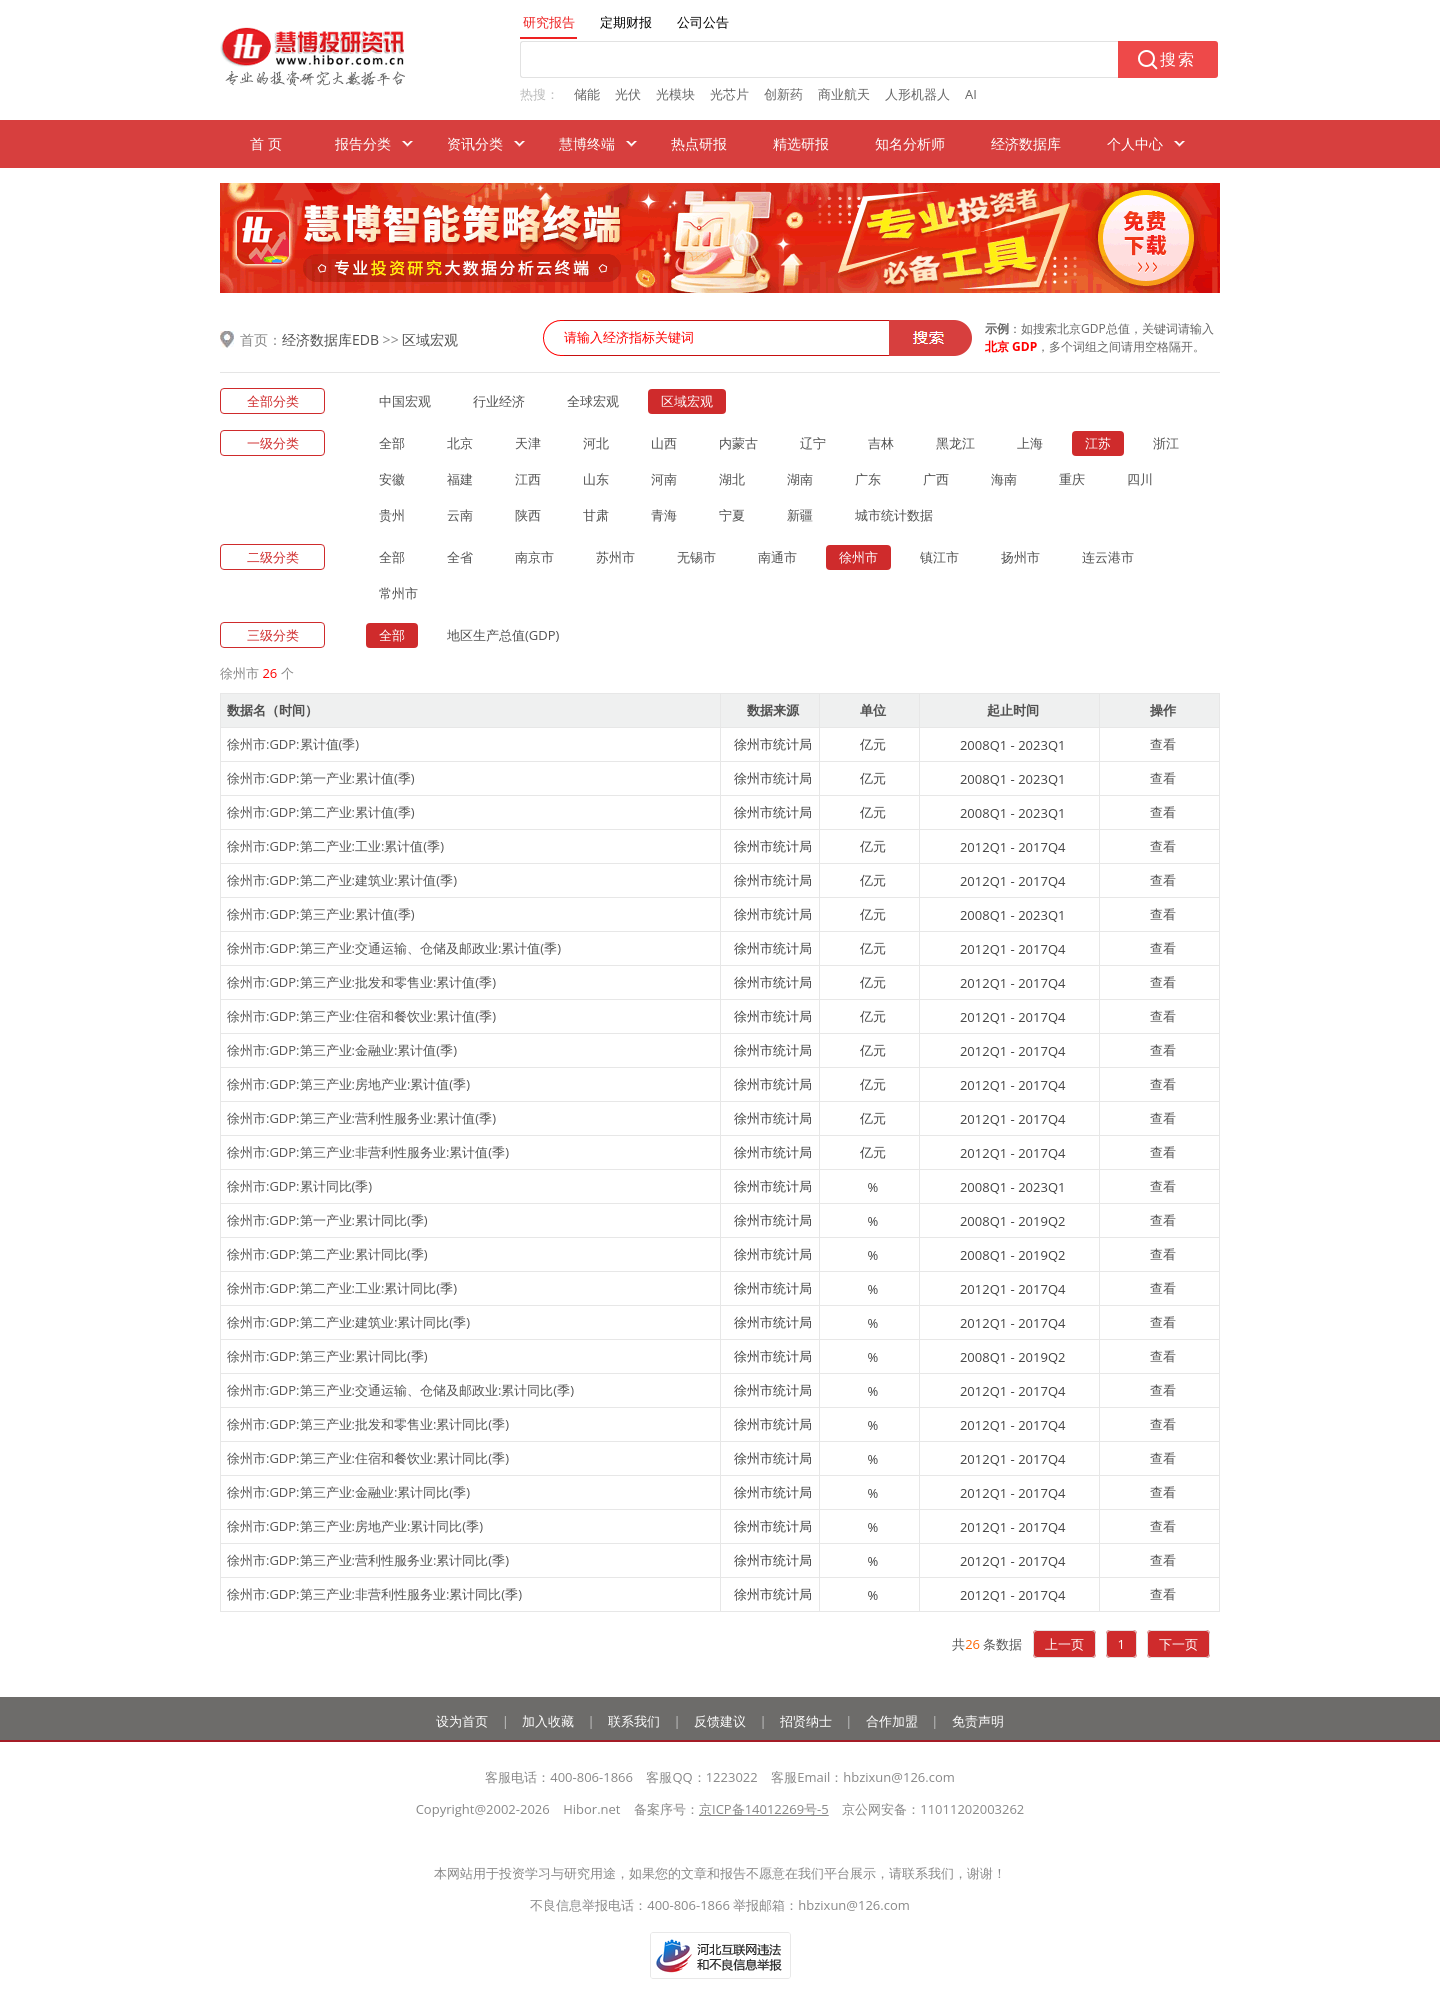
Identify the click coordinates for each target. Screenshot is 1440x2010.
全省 (460, 557)
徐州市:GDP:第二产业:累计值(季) (321, 812)
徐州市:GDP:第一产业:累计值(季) (321, 778)
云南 (460, 515)
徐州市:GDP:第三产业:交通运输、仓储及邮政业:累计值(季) (394, 948)
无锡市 (696, 557)
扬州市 (1020, 557)
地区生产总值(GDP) (503, 635)
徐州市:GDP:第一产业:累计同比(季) (327, 1220)
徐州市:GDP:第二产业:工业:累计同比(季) (342, 1288)
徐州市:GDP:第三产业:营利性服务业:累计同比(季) (368, 1560)
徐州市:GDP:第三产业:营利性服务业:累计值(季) (361, 1118)
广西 (936, 479)
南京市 (534, 557)
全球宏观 (593, 401)
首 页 (266, 143)
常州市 (398, 593)
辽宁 (813, 443)
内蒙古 (738, 443)
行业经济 (499, 401)
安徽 (392, 479)
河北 (596, 443)
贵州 (392, 515)
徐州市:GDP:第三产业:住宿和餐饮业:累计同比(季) (368, 1458)
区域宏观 (430, 339)
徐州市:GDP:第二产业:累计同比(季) (327, 1254)
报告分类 (363, 143)
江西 (528, 479)
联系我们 (634, 1721)
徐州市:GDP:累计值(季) (293, 744)
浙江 (1166, 443)
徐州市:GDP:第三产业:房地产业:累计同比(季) (355, 1526)
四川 (1140, 479)
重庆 (1072, 479)
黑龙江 (955, 443)
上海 (1030, 443)
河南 (664, 479)
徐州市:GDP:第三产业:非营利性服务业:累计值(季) (368, 1152)
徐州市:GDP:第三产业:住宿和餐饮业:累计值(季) (361, 1016)
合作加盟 (892, 1721)
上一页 (1064, 1644)
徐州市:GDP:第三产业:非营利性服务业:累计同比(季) (374, 1594)
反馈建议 (720, 1721)
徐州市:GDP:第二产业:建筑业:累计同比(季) (348, 1322)
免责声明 (978, 1721)
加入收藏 (548, 1721)
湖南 (800, 479)
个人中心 (1135, 143)
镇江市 (939, 557)
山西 (664, 443)
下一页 (1178, 1644)
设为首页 (462, 1721)
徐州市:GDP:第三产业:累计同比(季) (327, 1356)
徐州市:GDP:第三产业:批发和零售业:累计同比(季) (368, 1424)
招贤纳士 (806, 1721)
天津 (528, 443)
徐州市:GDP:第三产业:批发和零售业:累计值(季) (361, 982)
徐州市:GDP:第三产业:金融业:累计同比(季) (348, 1492)
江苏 (1098, 443)
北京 (460, 443)
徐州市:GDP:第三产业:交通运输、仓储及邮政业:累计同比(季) (400, 1390)
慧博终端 (587, 143)
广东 (868, 479)
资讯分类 (475, 143)
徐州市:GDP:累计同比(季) (299, 1186)
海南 (1004, 479)
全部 (392, 443)
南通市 (777, 557)
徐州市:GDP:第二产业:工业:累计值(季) (335, 846)
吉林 (881, 443)
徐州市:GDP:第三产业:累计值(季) (321, 914)
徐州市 (858, 557)
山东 (596, 479)
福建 (460, 479)
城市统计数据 (894, 515)
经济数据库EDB (330, 339)
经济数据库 (1026, 143)
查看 (1163, 744)
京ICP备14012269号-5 (764, 1809)
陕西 (528, 515)
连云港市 (1108, 557)
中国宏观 (405, 401)
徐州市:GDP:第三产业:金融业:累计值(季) (342, 1050)
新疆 (800, 515)
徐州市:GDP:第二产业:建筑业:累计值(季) (342, 880)
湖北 (732, 479)
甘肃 (596, 515)
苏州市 (615, 557)
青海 (664, 515)
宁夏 (732, 515)
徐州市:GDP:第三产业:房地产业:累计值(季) (348, 1084)
